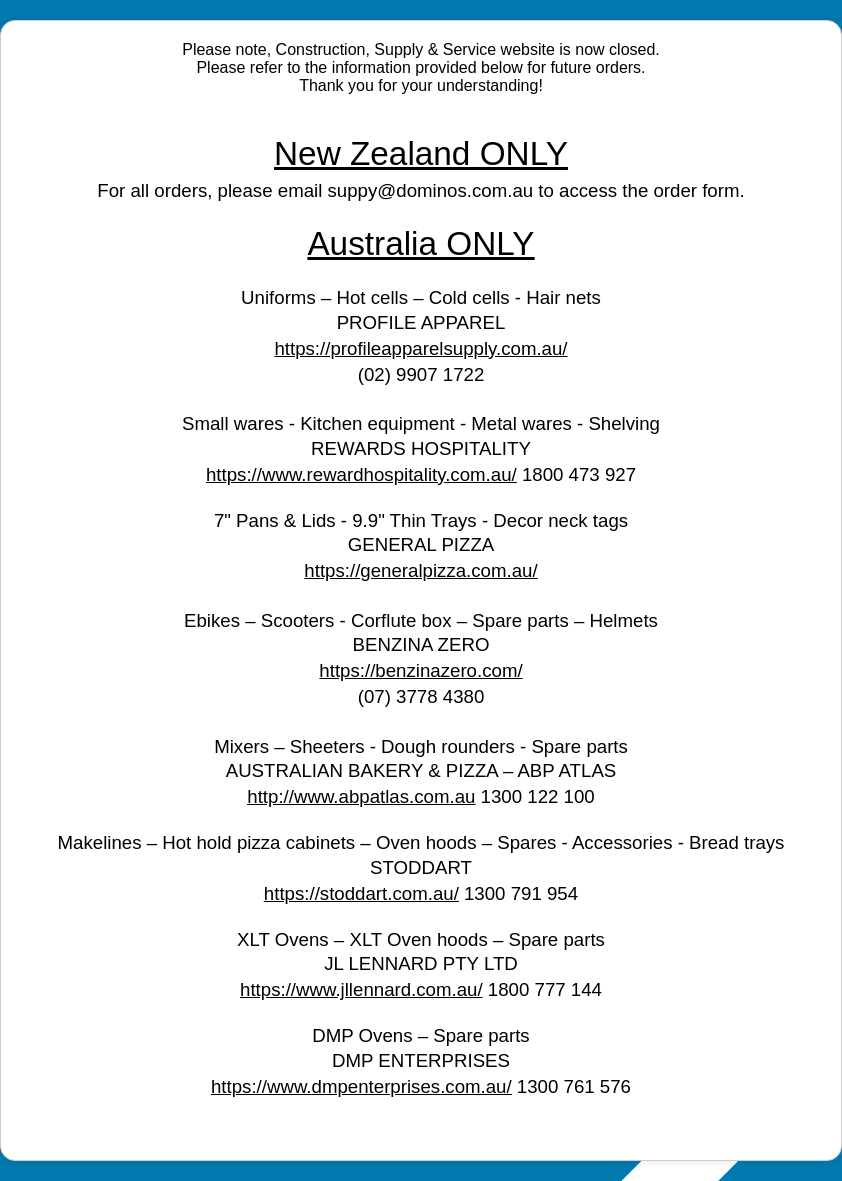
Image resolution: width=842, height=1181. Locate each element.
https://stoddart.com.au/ (361, 893)
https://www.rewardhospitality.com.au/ (361, 474)
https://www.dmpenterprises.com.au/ (361, 1086)
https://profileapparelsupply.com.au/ (420, 348)
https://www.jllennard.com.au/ (361, 989)
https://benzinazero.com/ (420, 670)
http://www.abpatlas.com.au (361, 796)
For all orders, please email (212, 190)
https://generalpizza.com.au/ (420, 570)
